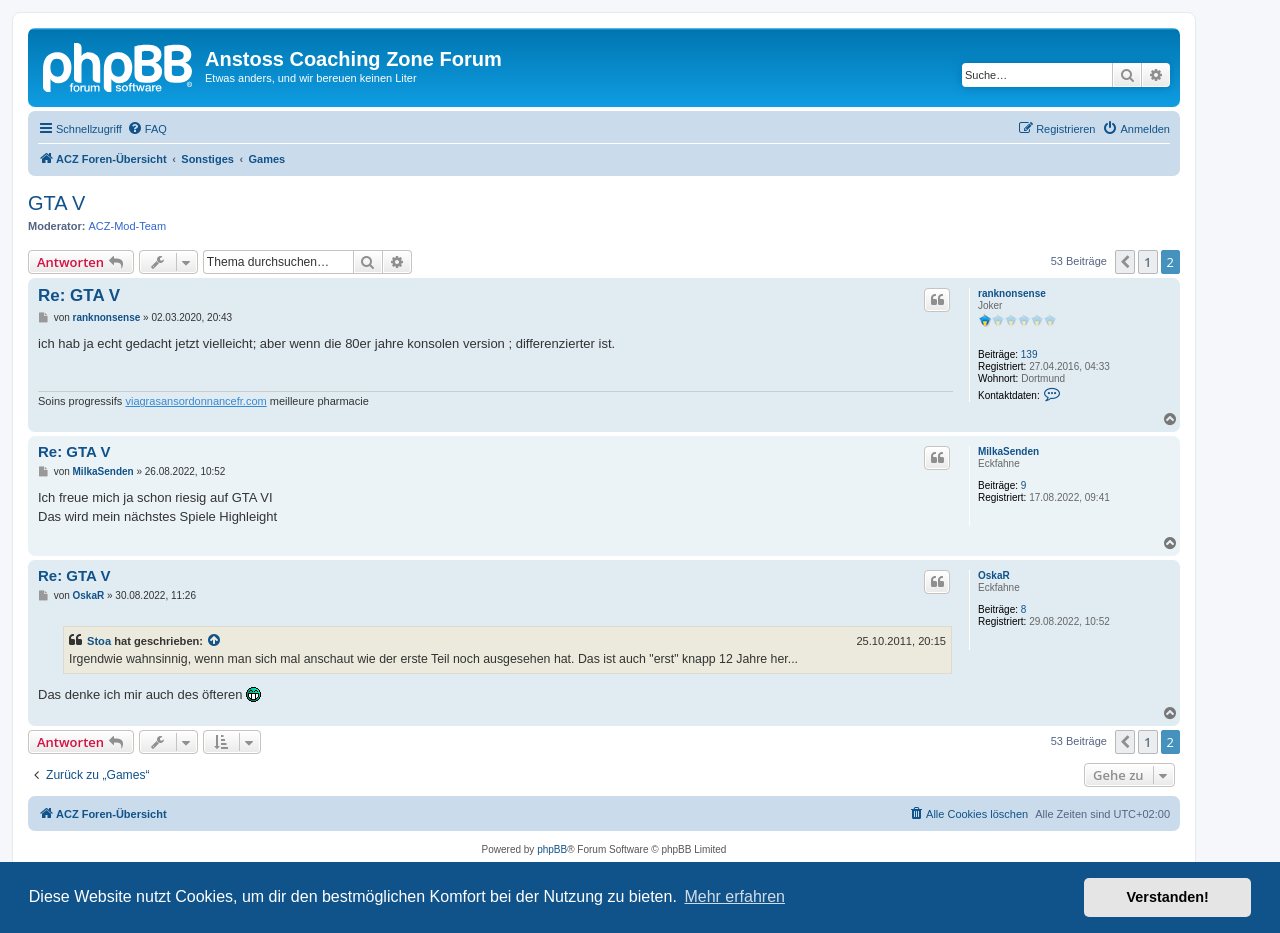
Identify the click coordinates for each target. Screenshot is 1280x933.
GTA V (56, 203)
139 (1029, 354)
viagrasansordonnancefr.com (195, 401)
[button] (1125, 262)
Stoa (99, 641)
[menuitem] (147, 129)
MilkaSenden (1008, 451)
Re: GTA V (79, 295)
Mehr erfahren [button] (734, 896)
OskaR (994, 575)
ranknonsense (1012, 293)
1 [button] (1147, 262)
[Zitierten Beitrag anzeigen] (215, 641)
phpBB (552, 849)
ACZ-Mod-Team (128, 226)
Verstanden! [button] (1168, 897)
